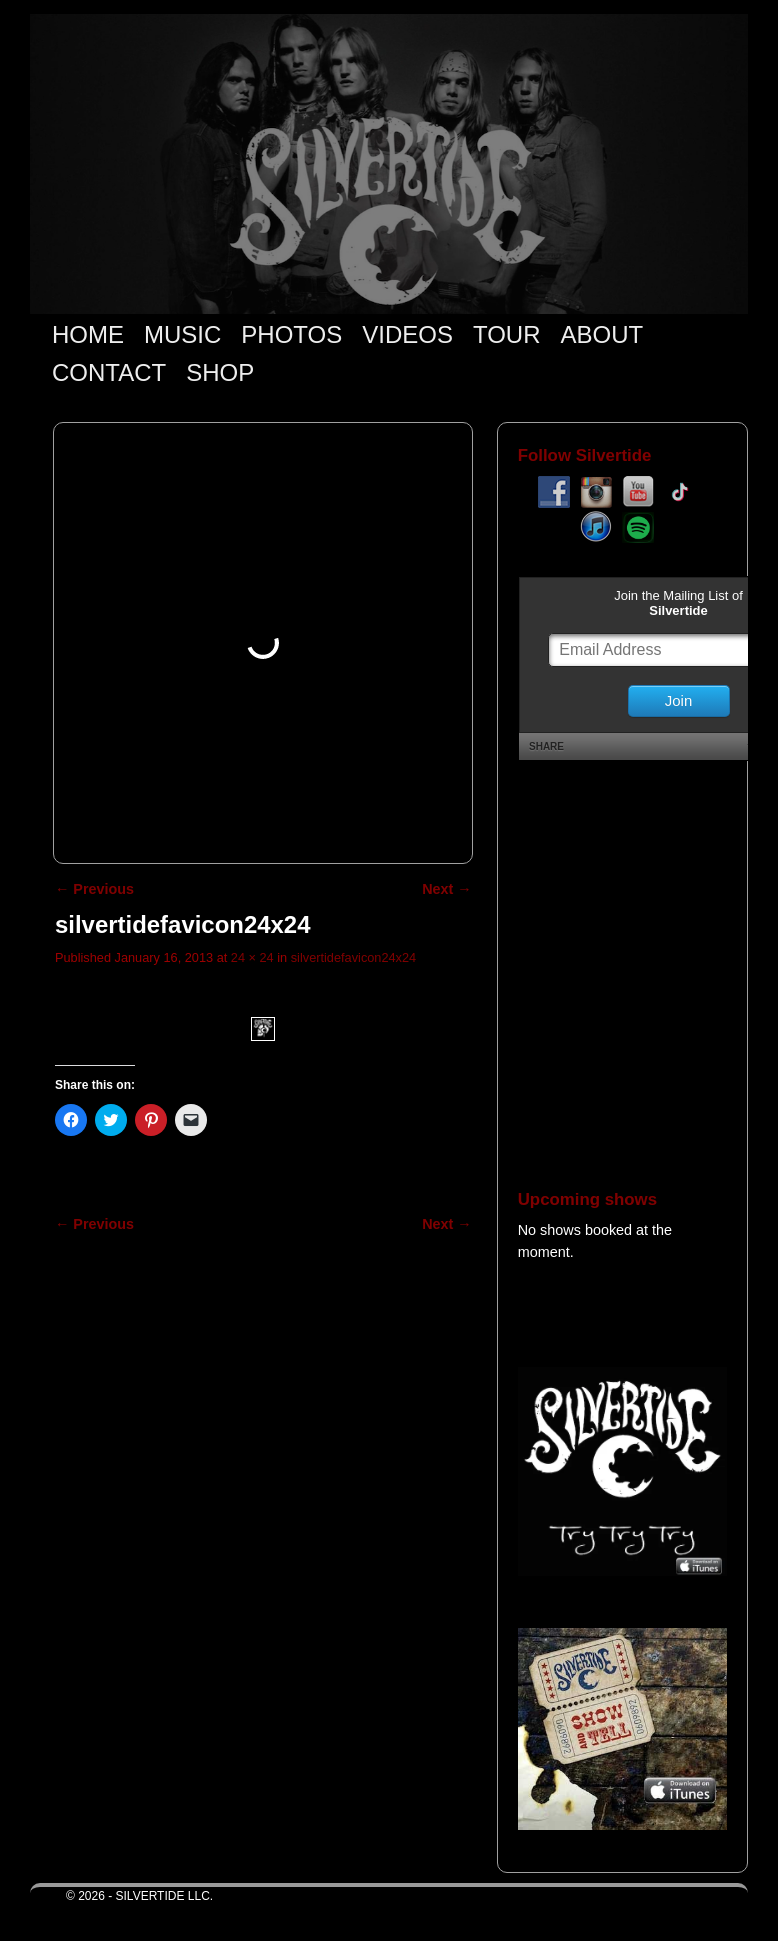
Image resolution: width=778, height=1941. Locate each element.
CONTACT (109, 372)
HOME (88, 334)
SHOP (220, 372)
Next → (446, 889)
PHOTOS (291, 334)
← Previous (94, 889)
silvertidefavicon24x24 (353, 957)
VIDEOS (407, 334)
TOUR (507, 334)
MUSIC (182, 334)
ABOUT (602, 334)
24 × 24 (252, 957)
